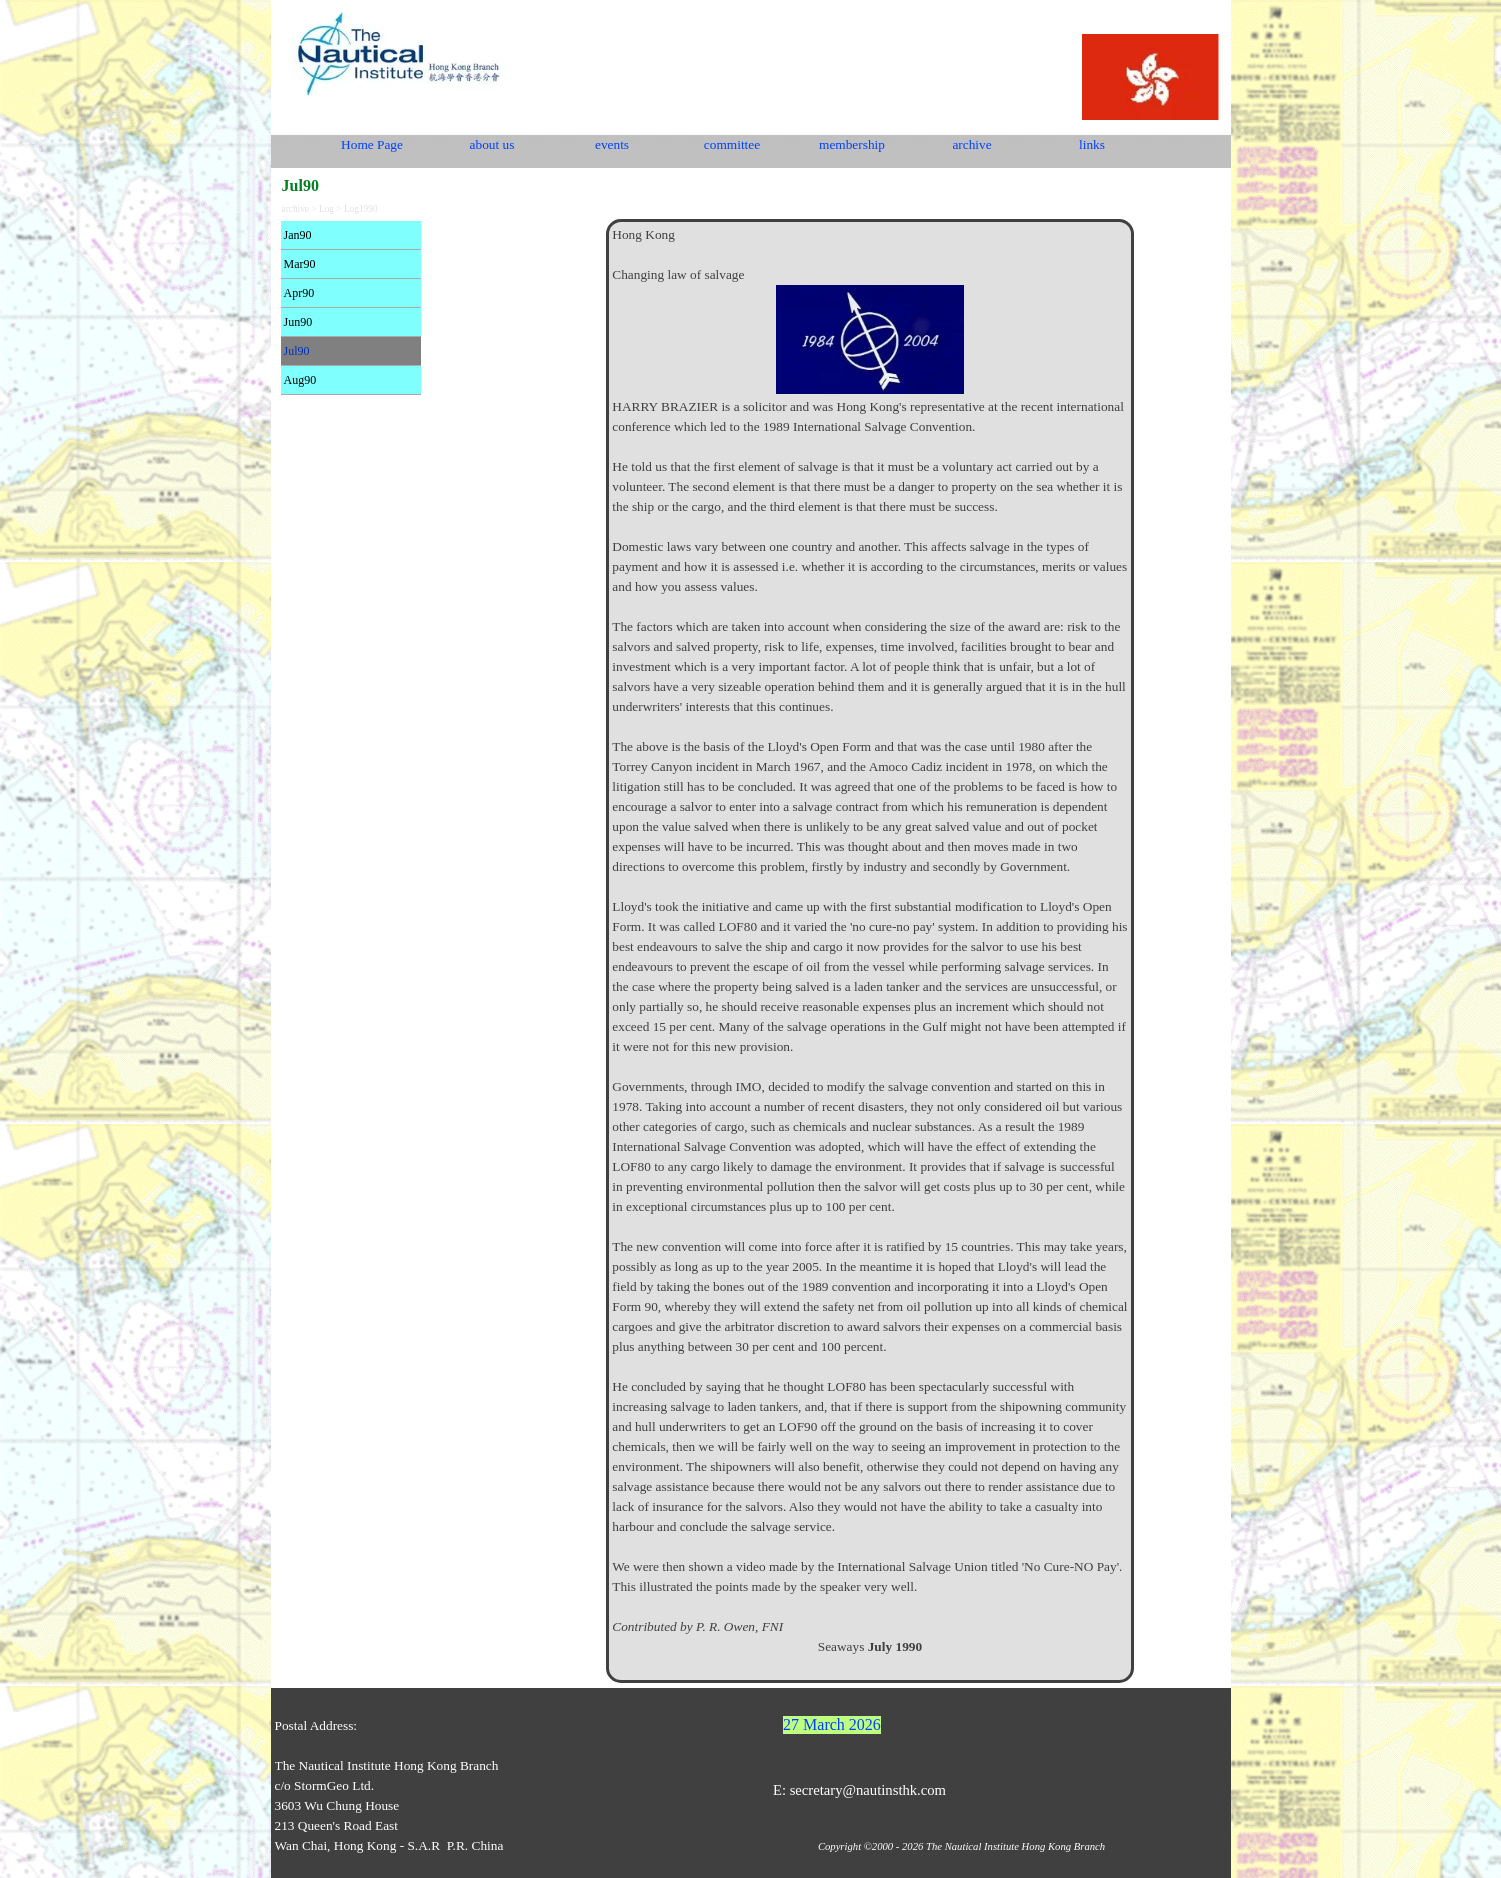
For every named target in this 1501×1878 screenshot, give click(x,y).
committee (732, 144)
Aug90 (300, 380)
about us (492, 144)
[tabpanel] (869, 951)
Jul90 (297, 351)
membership (852, 144)
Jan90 (298, 235)
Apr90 (299, 293)
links (1092, 144)
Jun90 (298, 322)
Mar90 (300, 264)
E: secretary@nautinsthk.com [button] (859, 1790)
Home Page (372, 144)
